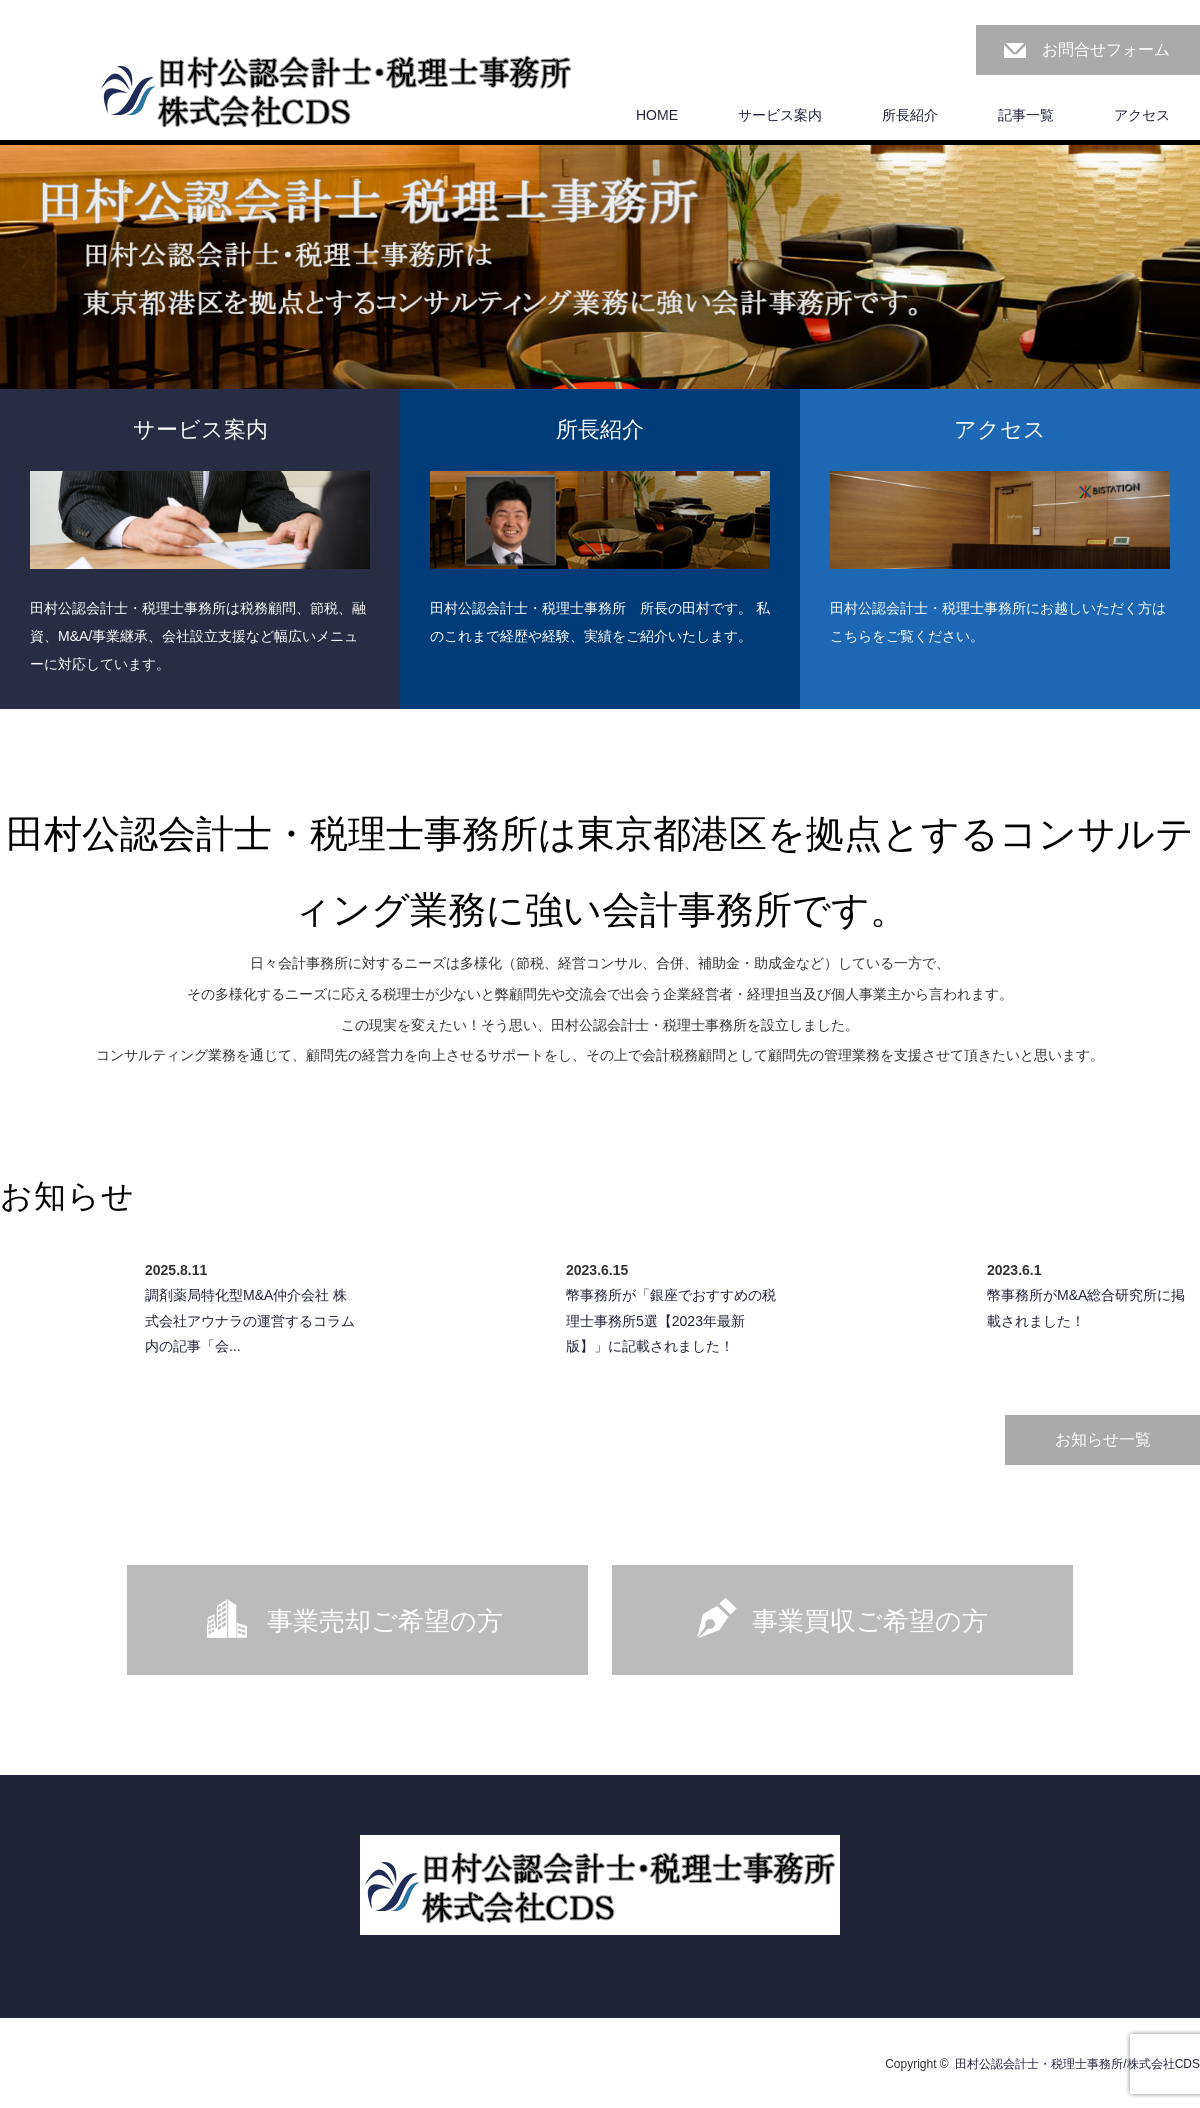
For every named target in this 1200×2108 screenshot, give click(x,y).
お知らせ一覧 (1103, 1439)
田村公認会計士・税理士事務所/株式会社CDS (1077, 2064)
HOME (657, 115)
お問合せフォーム (1106, 49)
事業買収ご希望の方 (870, 1621)
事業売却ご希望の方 (385, 1621)
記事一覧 (1026, 115)
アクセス (1142, 115)
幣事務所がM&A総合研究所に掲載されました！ (1086, 1307)
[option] (600, 310)
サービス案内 (780, 115)
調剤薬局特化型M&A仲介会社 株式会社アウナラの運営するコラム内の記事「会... (250, 1320)
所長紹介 (910, 115)
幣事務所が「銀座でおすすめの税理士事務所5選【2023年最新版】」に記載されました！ (671, 1320)
